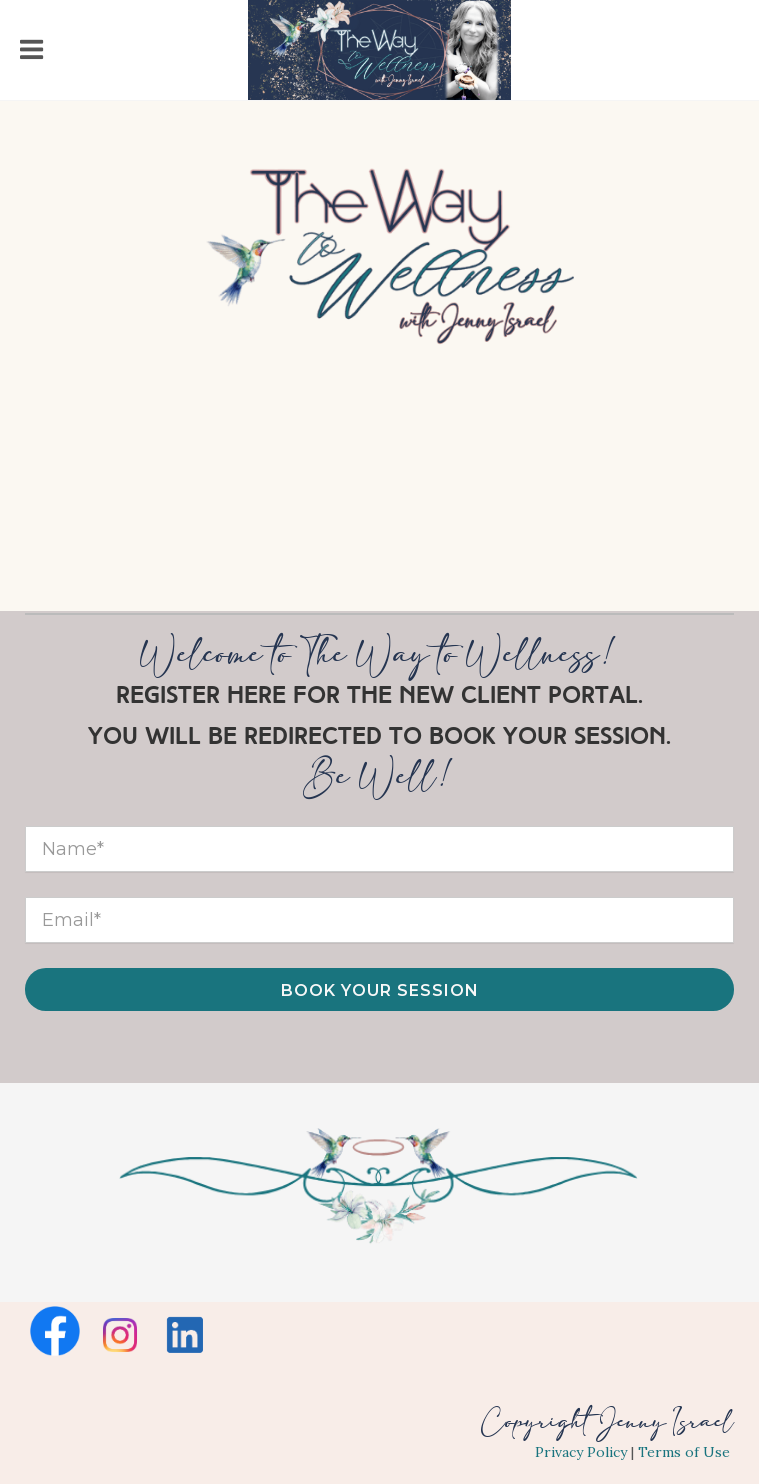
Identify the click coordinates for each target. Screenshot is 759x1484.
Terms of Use (684, 1452)
